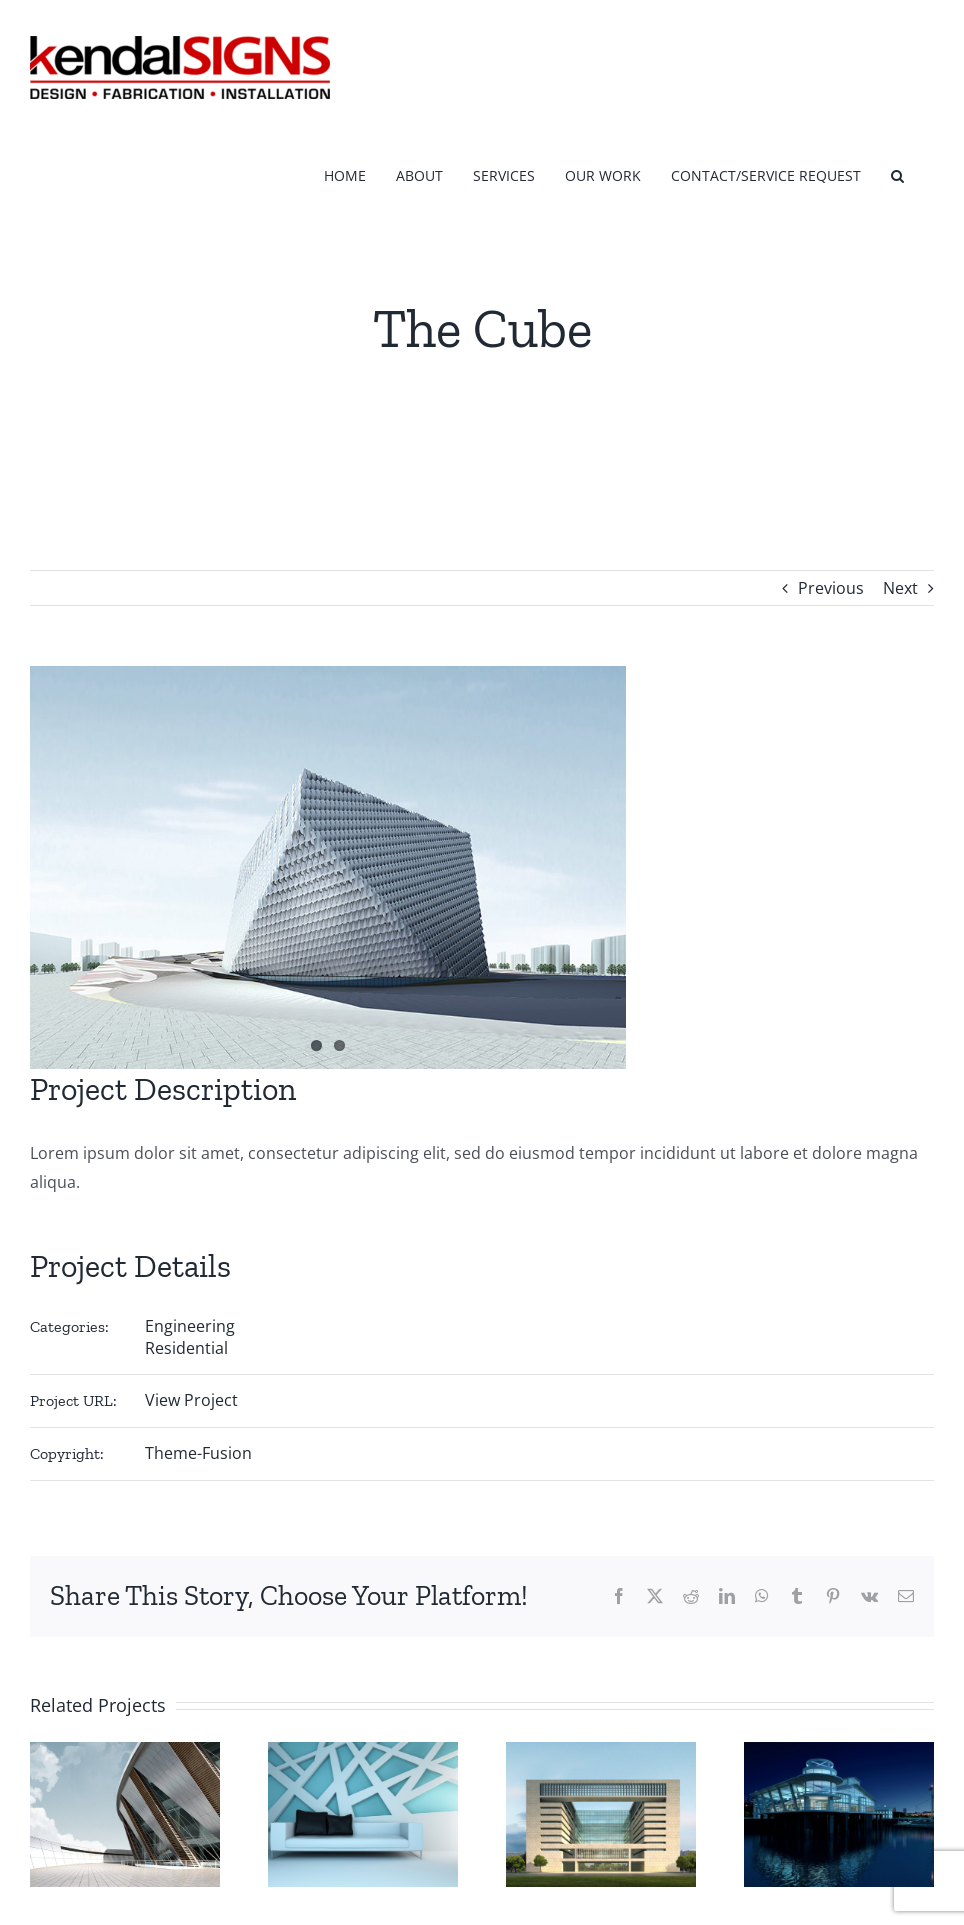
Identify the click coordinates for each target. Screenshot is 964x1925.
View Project (191, 1400)
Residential (186, 1348)
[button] (897, 172)
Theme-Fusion (198, 1453)
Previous (831, 588)
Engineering (190, 1326)
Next (900, 588)
